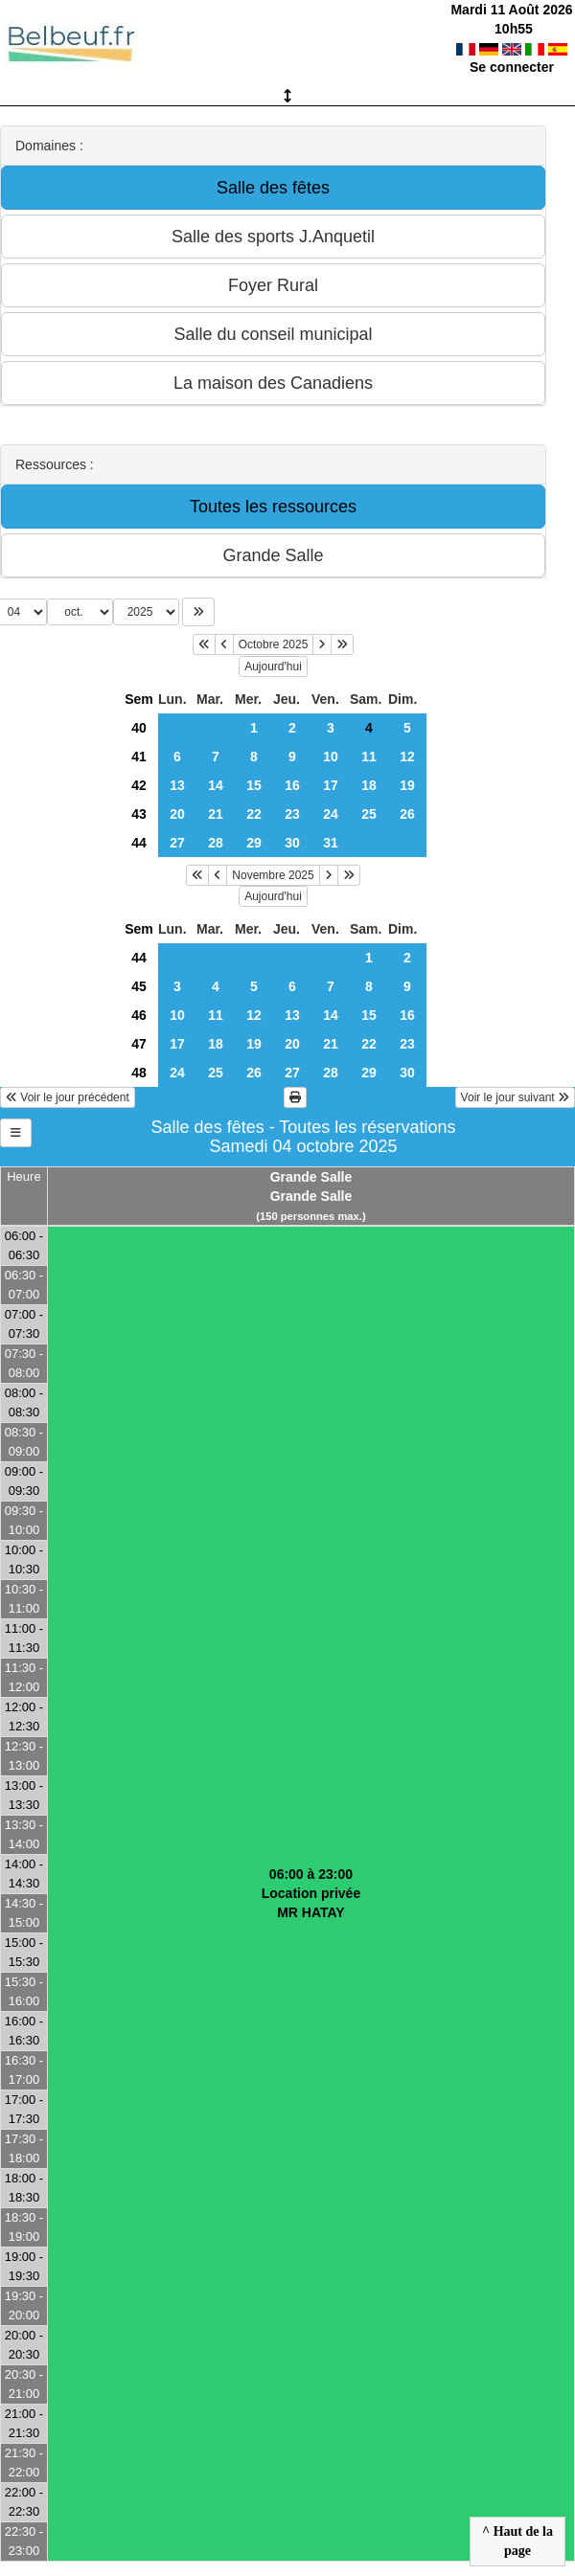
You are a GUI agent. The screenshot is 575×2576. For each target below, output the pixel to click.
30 (292, 842)
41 (139, 756)
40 (139, 727)
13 (177, 785)
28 (215, 842)
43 (139, 814)
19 (407, 785)
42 (139, 785)
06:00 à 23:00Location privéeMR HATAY (311, 1893)
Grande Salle (311, 1177)
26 (407, 814)
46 (139, 1015)
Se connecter (512, 67)
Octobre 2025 (274, 644)
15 (254, 785)
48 (139, 1072)
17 (330, 785)
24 (330, 814)
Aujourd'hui (273, 666)
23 (292, 814)
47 (139, 1043)
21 (215, 814)
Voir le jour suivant (515, 1097)
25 (369, 814)
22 (254, 814)
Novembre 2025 (272, 875)
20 (177, 814)
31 (330, 842)
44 (139, 842)
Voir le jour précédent (67, 1097)
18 (369, 785)
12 (407, 756)
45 (139, 986)
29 (254, 842)
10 (330, 756)
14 (215, 785)
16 (292, 785)
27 (177, 842)
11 (369, 756)
